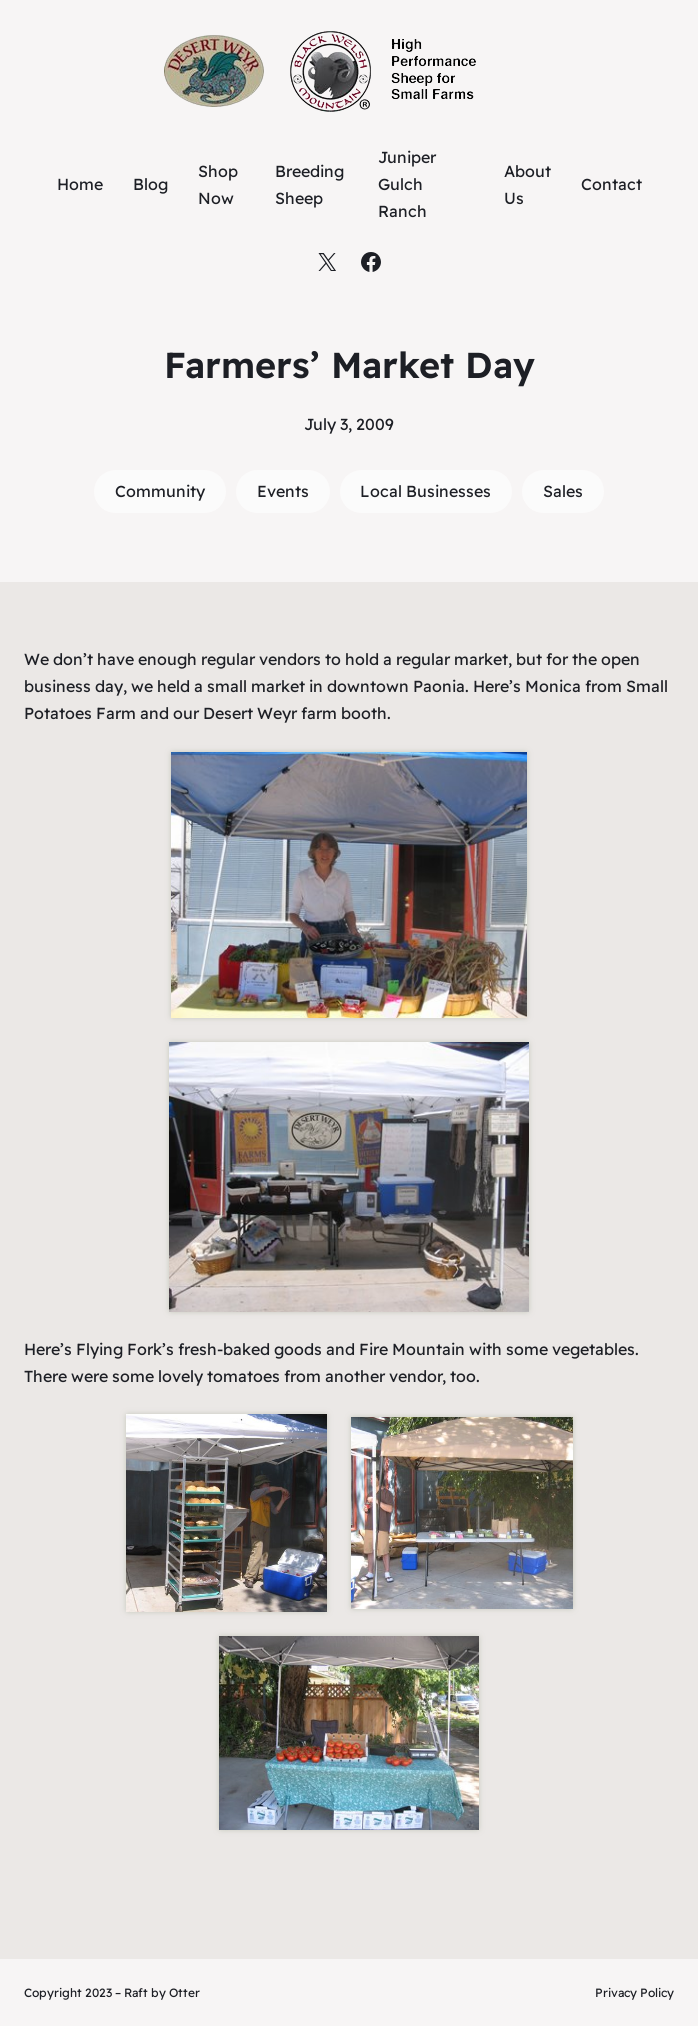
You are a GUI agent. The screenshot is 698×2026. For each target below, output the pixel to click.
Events (283, 491)
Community (160, 491)
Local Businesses (425, 491)
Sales (563, 491)
